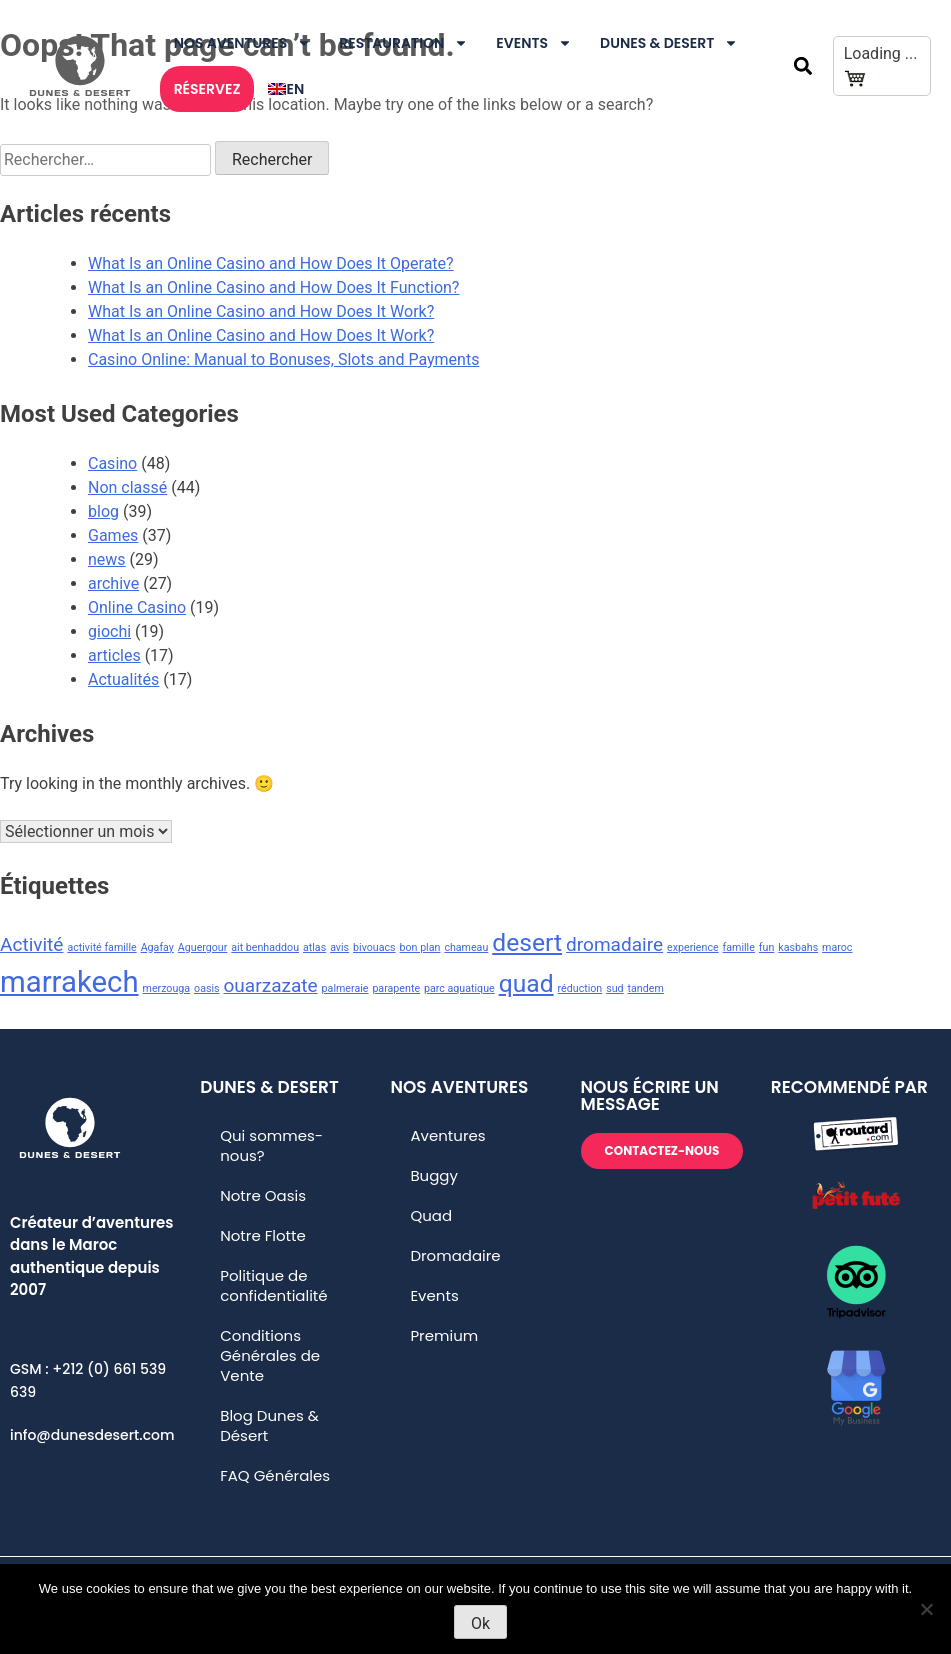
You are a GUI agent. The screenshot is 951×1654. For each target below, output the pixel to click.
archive (113, 583)
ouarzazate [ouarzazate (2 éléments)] (271, 985)
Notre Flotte (263, 1235)
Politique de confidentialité (273, 1285)
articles (114, 655)
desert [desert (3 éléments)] (527, 942)
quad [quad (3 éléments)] (526, 983)
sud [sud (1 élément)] (614, 988)
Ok (480, 1623)
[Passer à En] (286, 89)
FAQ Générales (275, 1475)
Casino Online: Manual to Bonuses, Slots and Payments (283, 359)
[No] (926, 1609)
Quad (431, 1215)
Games (113, 535)
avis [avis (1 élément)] (339, 947)
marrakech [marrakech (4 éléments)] (69, 982)
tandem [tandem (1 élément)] (646, 988)
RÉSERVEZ (207, 89)
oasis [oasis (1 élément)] (206, 988)
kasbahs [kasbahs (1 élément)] (798, 947)
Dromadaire (455, 1255)
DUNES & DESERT (669, 43)
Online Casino (137, 607)
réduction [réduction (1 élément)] (580, 988)
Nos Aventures (243, 43)
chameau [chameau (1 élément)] (466, 947)
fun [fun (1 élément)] (766, 947)
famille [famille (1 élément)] (739, 947)
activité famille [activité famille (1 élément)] (101, 947)
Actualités (123, 679)
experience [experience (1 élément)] (693, 947)
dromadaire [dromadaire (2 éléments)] (614, 944)
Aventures (447, 1135)
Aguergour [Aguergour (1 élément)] (203, 947)
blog (103, 511)
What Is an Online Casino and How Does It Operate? (271, 263)
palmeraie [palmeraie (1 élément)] (345, 988)
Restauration (403, 43)
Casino (112, 463)
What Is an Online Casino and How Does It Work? (261, 311)
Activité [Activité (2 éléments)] (31, 944)
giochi (109, 631)
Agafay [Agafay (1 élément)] (157, 947)
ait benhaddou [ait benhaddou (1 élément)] (265, 947)
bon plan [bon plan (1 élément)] (420, 947)
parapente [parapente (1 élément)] (396, 988)
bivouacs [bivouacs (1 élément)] (374, 947)
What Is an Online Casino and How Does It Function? (273, 287)
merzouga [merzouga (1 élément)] (167, 988)
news (107, 559)
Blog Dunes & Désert (269, 1425)
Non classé (127, 487)
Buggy (434, 1175)
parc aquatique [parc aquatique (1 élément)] (459, 988)
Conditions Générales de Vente (270, 1355)
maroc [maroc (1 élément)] (837, 947)
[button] (802, 66)
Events (534, 43)
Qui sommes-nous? (271, 1145)
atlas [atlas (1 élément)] (314, 947)
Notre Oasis (263, 1195)
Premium (444, 1335)
